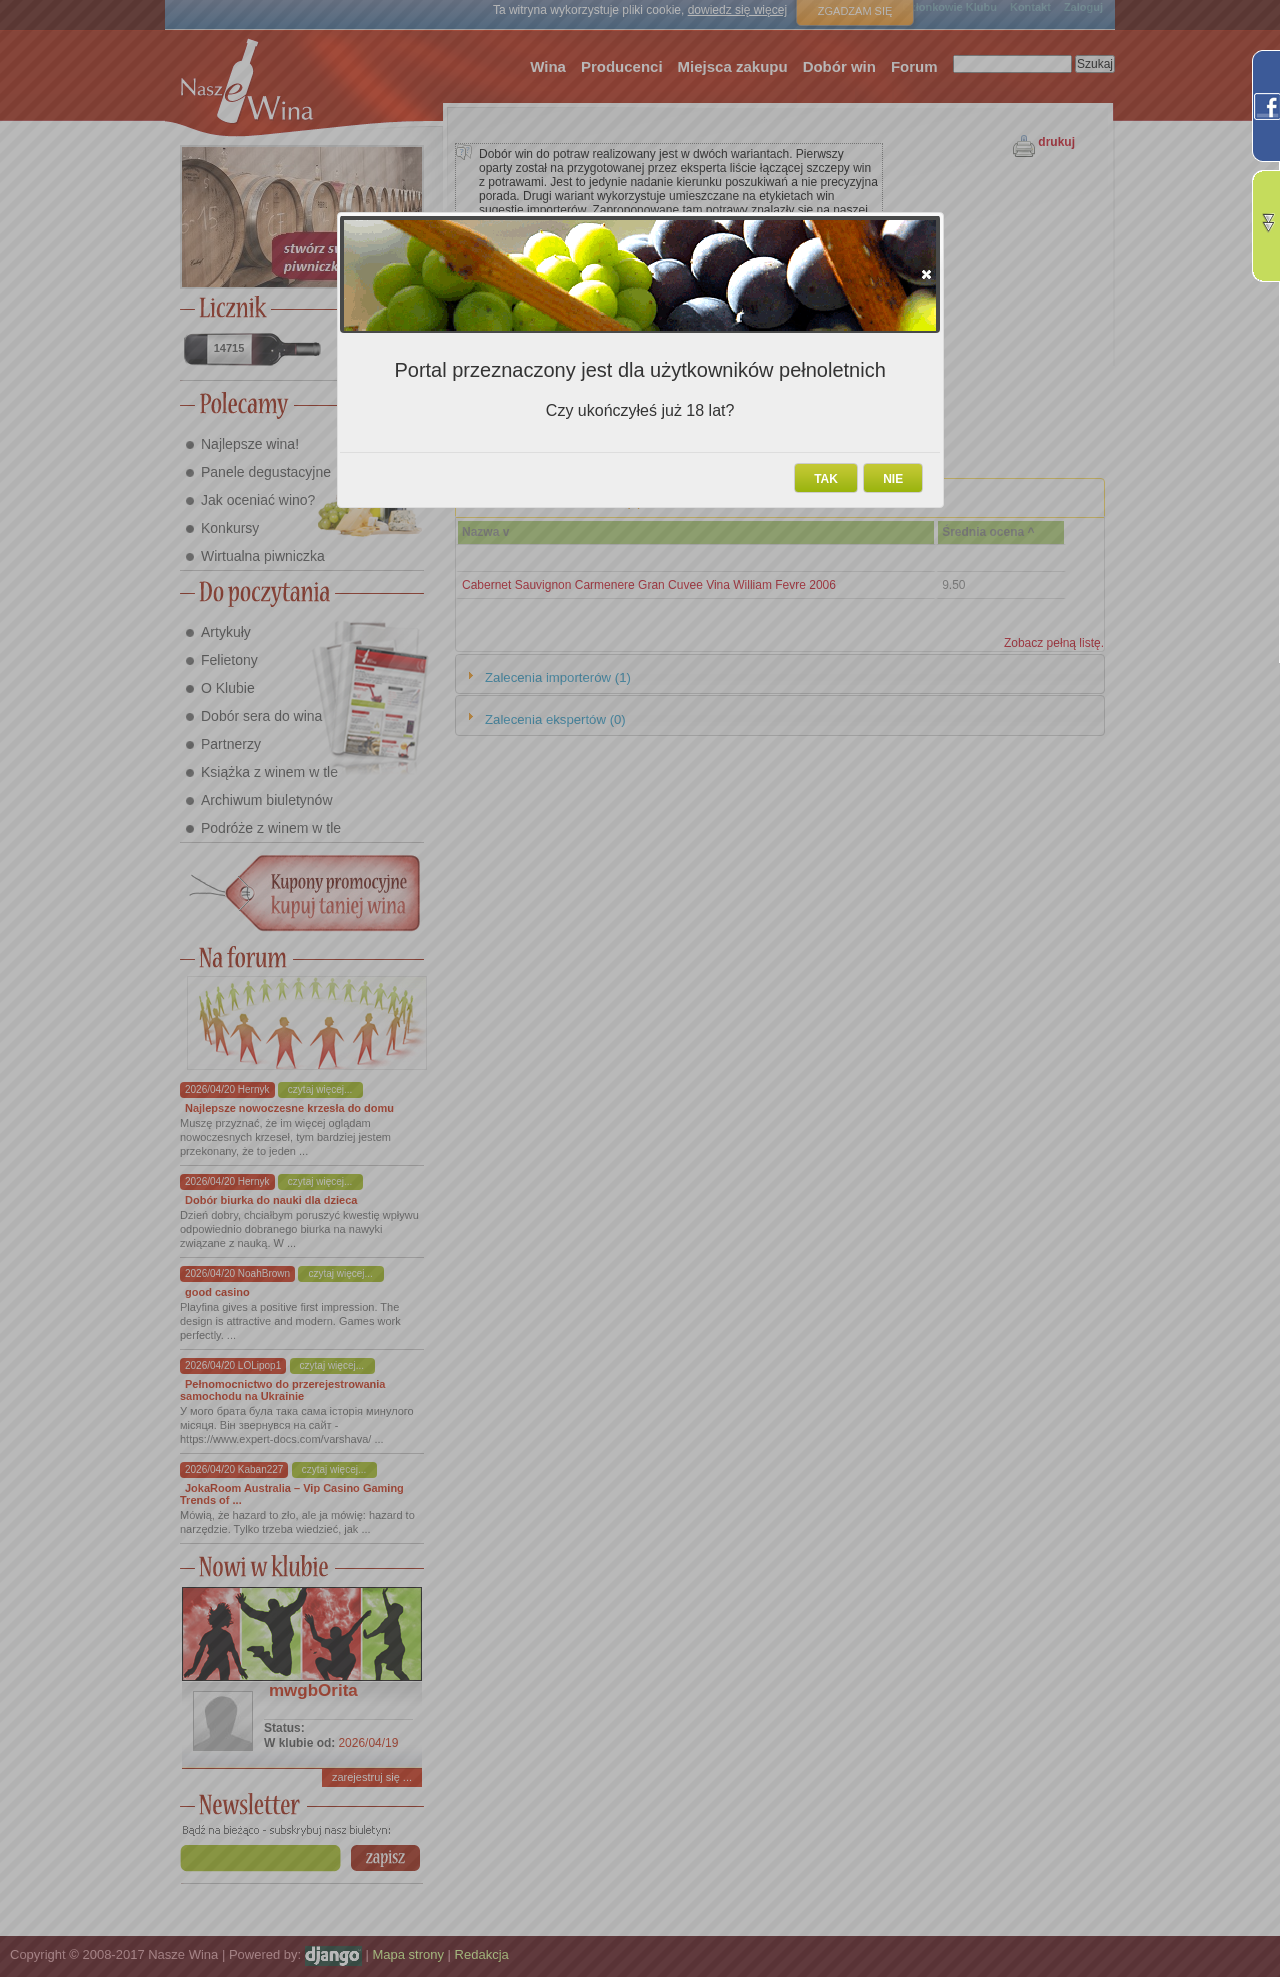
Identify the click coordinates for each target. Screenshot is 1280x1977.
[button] (926, 274)
